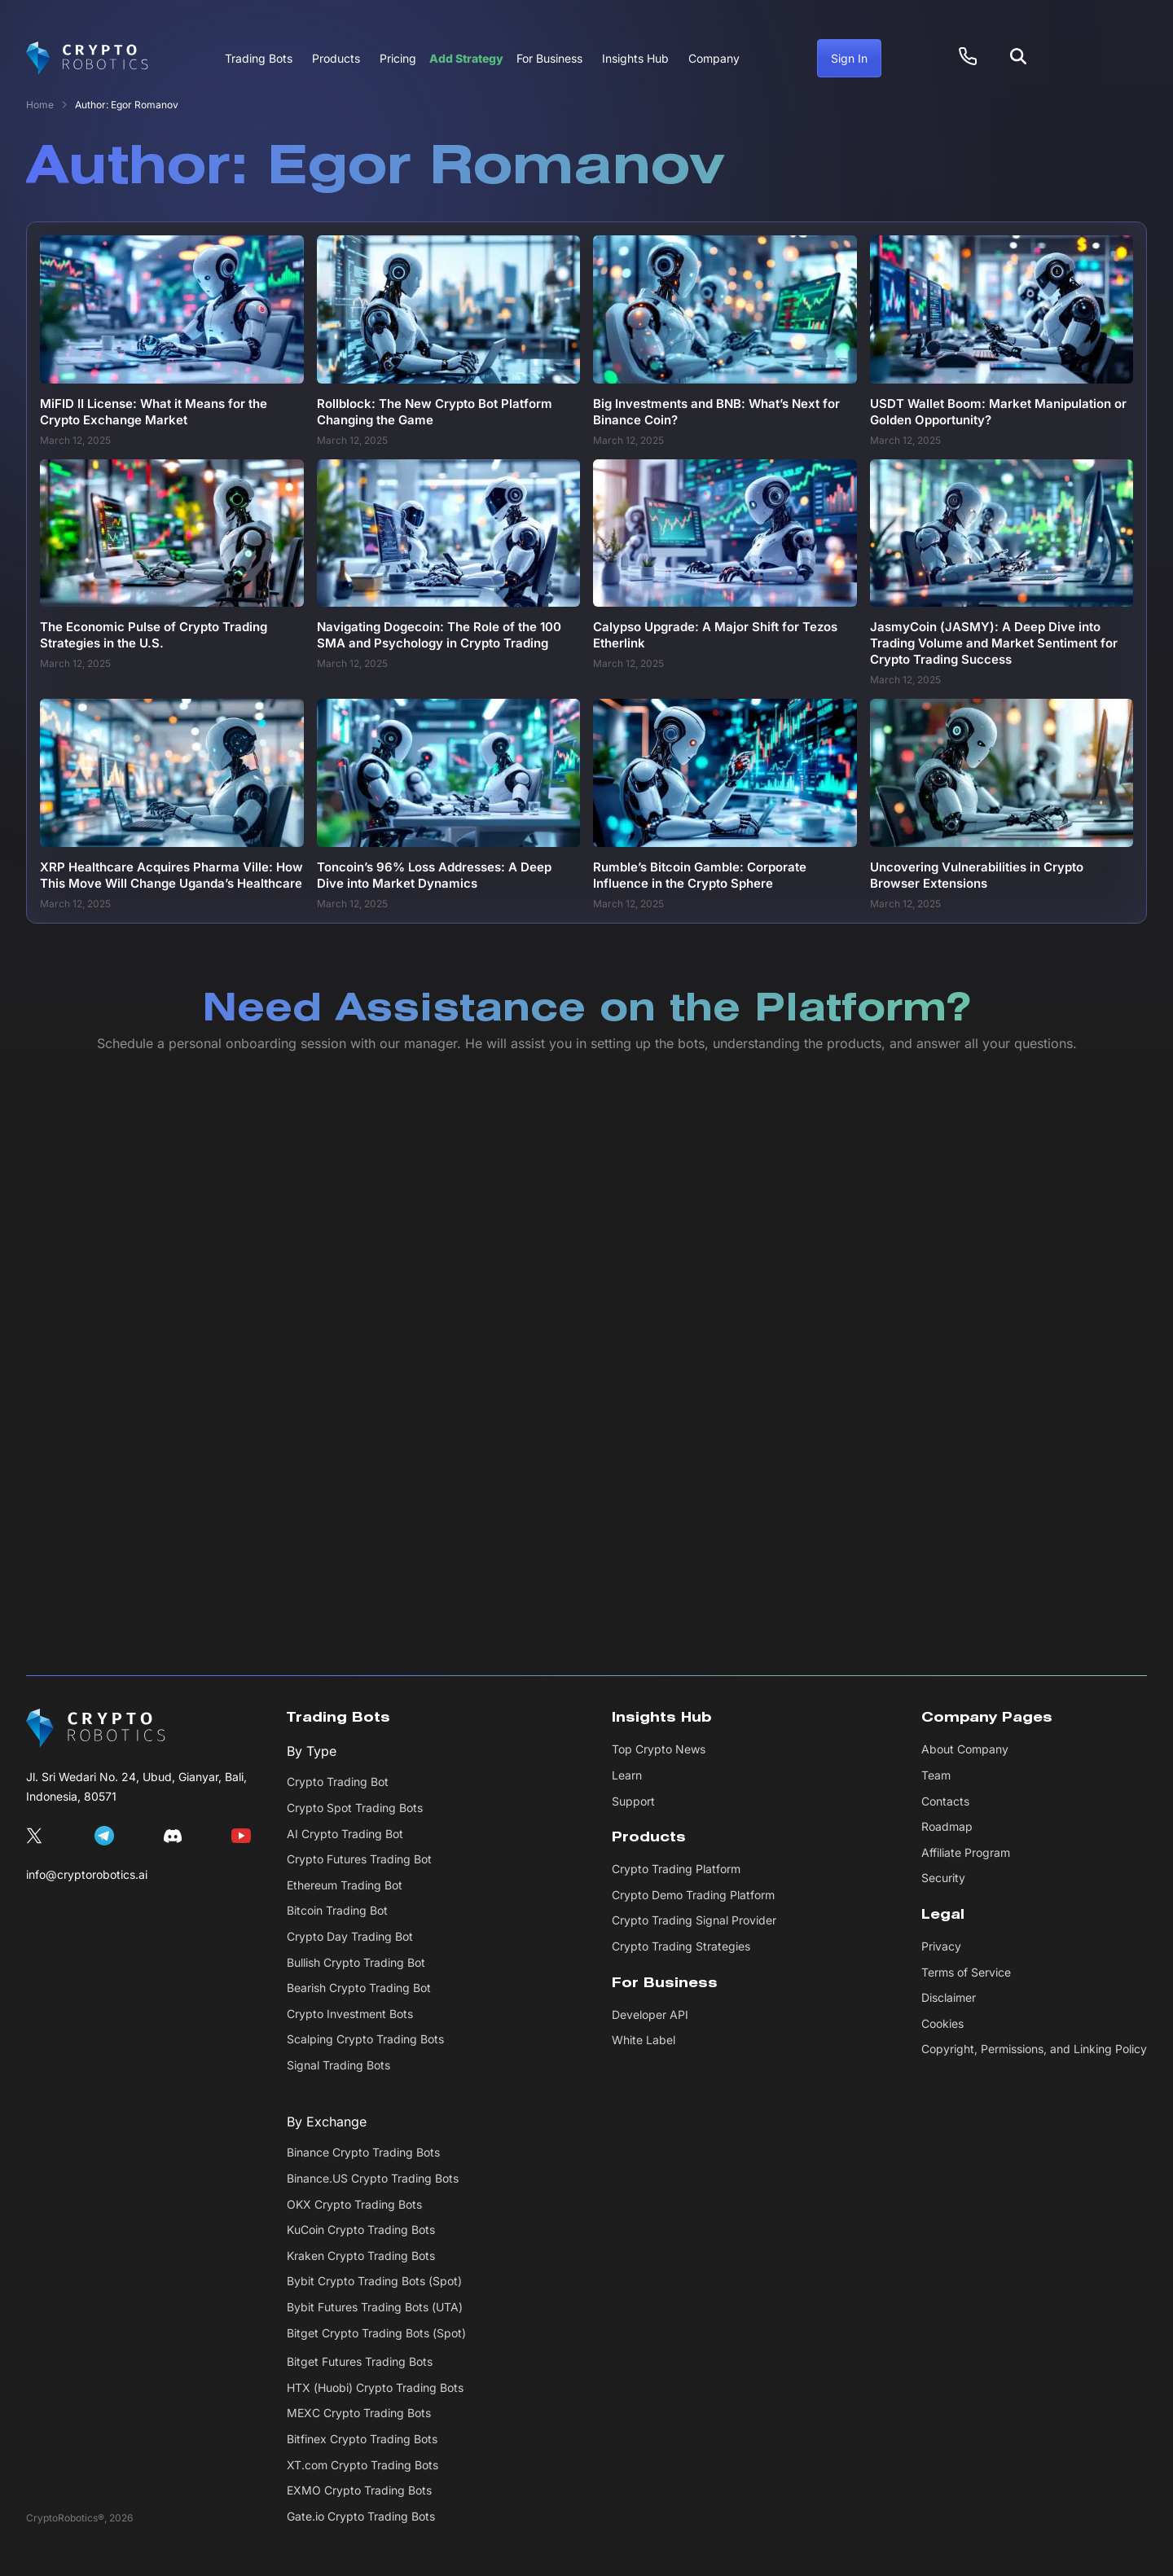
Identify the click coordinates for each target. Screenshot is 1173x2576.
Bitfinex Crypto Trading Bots (362, 2439)
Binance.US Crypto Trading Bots (373, 2178)
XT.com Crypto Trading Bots (362, 2465)
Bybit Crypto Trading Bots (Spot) (374, 2281)
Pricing (398, 58)
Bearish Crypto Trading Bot (359, 1988)
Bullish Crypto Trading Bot (356, 1962)
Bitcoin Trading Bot (337, 1910)
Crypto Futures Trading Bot (359, 1859)
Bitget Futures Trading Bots (360, 2361)
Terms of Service (966, 1972)
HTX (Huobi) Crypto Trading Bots (375, 2387)
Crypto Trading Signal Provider (694, 1920)
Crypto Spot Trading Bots (355, 1808)
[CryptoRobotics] (95, 1728)
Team (936, 1775)
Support (633, 1801)
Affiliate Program (965, 1852)
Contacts (945, 1801)
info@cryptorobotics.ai (86, 1874)
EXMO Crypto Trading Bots (359, 2490)
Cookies (942, 2023)
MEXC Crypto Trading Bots (359, 2413)
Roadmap (947, 1826)
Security (943, 1878)
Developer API (650, 2014)
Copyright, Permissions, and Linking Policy (1034, 2049)
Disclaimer (948, 1997)
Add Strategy (466, 58)
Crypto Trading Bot (338, 1781)
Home (40, 105)
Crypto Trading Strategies (681, 1946)
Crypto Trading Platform (676, 1869)
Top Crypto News (658, 1749)
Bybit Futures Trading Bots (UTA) (375, 2307)
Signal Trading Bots (338, 2065)
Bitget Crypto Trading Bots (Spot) (376, 2333)
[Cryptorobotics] (87, 59)
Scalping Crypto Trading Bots (365, 2039)
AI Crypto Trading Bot (345, 1834)
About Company (964, 1749)
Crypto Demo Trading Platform (693, 1895)
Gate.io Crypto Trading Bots (361, 2516)
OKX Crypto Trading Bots (354, 2204)
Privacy (941, 1946)
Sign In (849, 58)
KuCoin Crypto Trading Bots (361, 2229)
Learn (627, 1775)
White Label (643, 2040)
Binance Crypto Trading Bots (363, 2152)
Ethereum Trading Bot (344, 1885)
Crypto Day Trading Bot (350, 1936)
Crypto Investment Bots (350, 2014)
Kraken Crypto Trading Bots (361, 2255)
